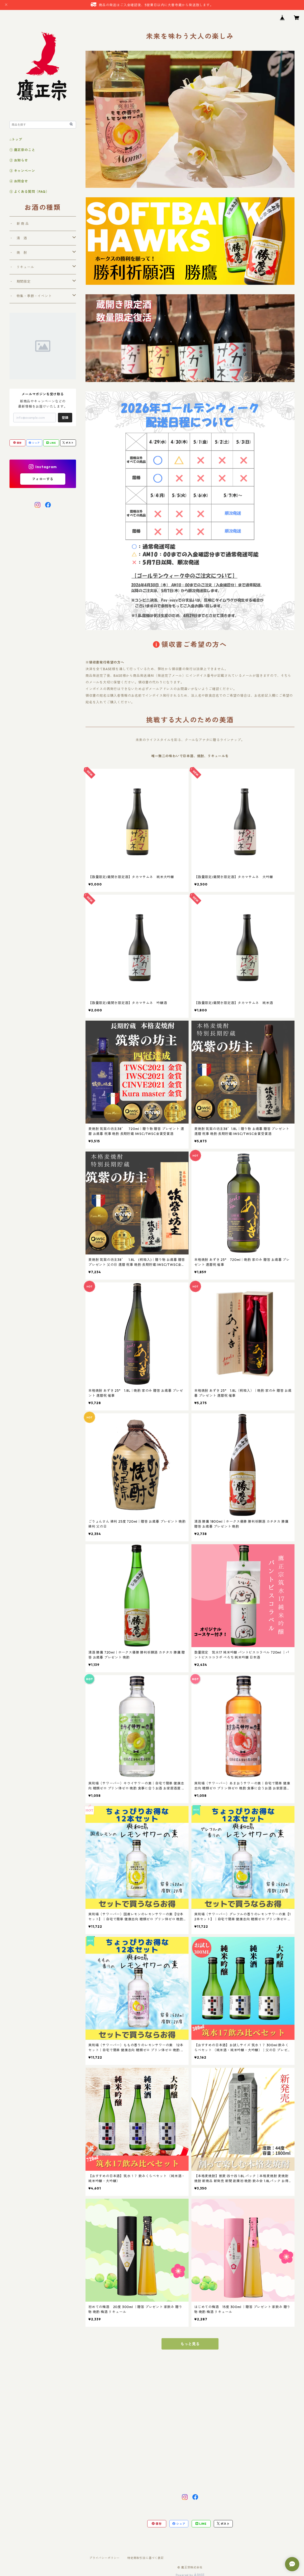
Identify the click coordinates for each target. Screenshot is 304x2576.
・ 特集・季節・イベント (31, 296)
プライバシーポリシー (104, 2558)
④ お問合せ (19, 181)
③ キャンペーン (22, 171)
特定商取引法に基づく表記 (145, 2558)
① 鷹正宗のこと (22, 150)
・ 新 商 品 (19, 223)
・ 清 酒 (18, 238)
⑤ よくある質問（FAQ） (29, 191)
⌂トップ (16, 139)
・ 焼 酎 (18, 252)
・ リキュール (22, 267)
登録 (65, 417)
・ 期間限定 (20, 281)
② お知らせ (19, 160)
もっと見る (190, 2343)
